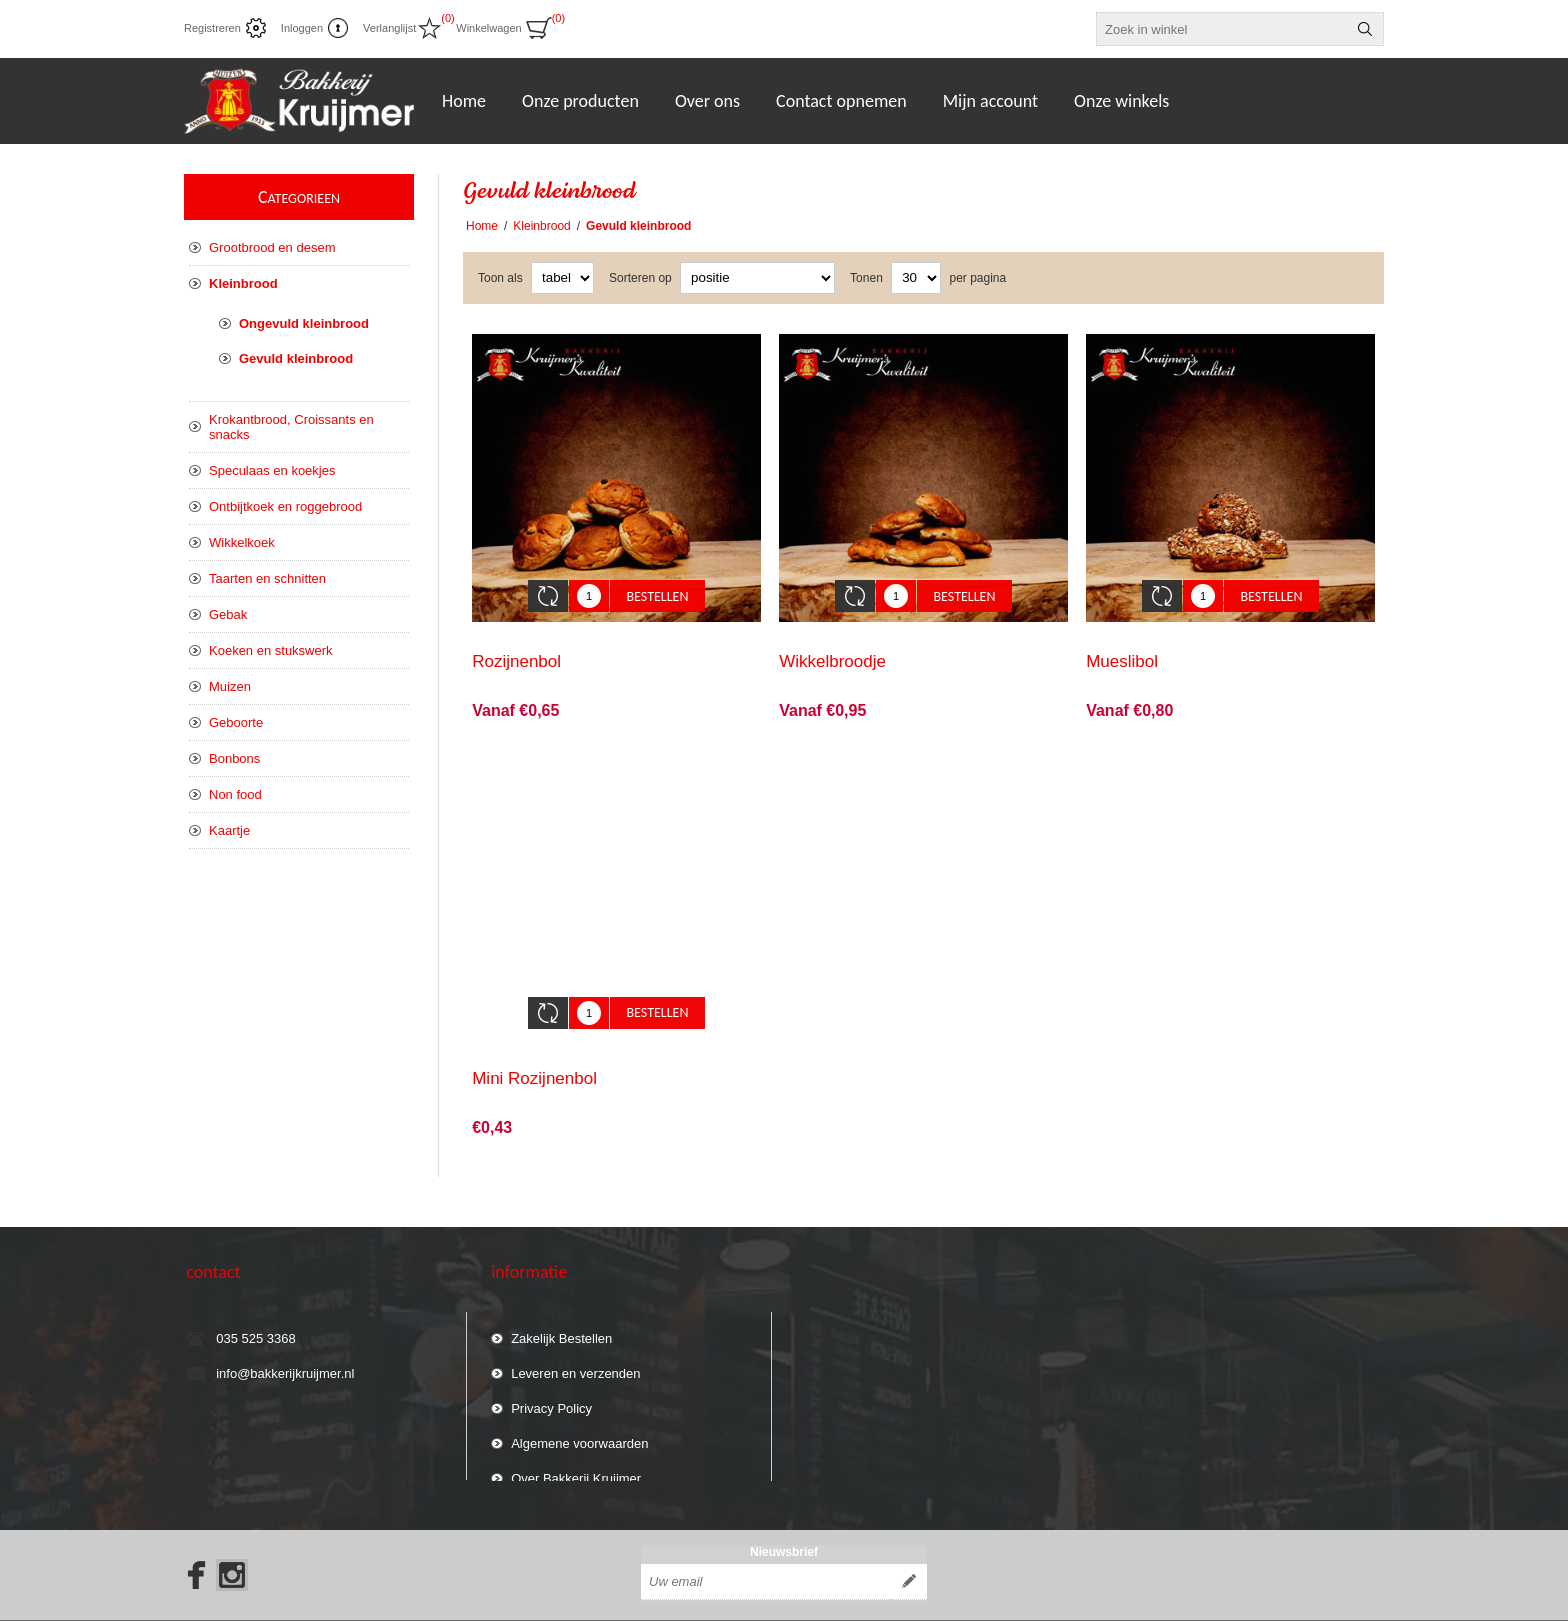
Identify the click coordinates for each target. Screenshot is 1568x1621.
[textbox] (1222, 29)
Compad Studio (1100, 1599)
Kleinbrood (243, 283)
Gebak (228, 614)
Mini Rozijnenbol (534, 1048)
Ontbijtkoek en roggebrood (285, 506)
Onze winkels (1121, 101)
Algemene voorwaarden (579, 1404)
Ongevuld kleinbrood (304, 323)
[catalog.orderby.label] (757, 278)
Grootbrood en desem (272, 247)
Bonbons (234, 758)
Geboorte (236, 722)
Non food (235, 794)
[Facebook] (190, 1532)
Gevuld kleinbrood (296, 358)
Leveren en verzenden (575, 1334)
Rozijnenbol (516, 646)
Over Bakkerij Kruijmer (576, 1439)
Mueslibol (1122, 646)
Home (482, 226)
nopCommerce (1245, 1599)
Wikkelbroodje (832, 646)
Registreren (212, 28)
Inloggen (302, 28)
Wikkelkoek (242, 542)
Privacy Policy (551, 1369)
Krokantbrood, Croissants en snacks (291, 427)
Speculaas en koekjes (272, 470)
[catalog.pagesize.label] (916, 278)
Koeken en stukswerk (271, 650)
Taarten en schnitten (267, 578)
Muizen (230, 686)
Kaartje (229, 830)
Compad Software (1350, 1599)
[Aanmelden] (766, 1539)
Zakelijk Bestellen (561, 1299)
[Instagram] (232, 1532)
